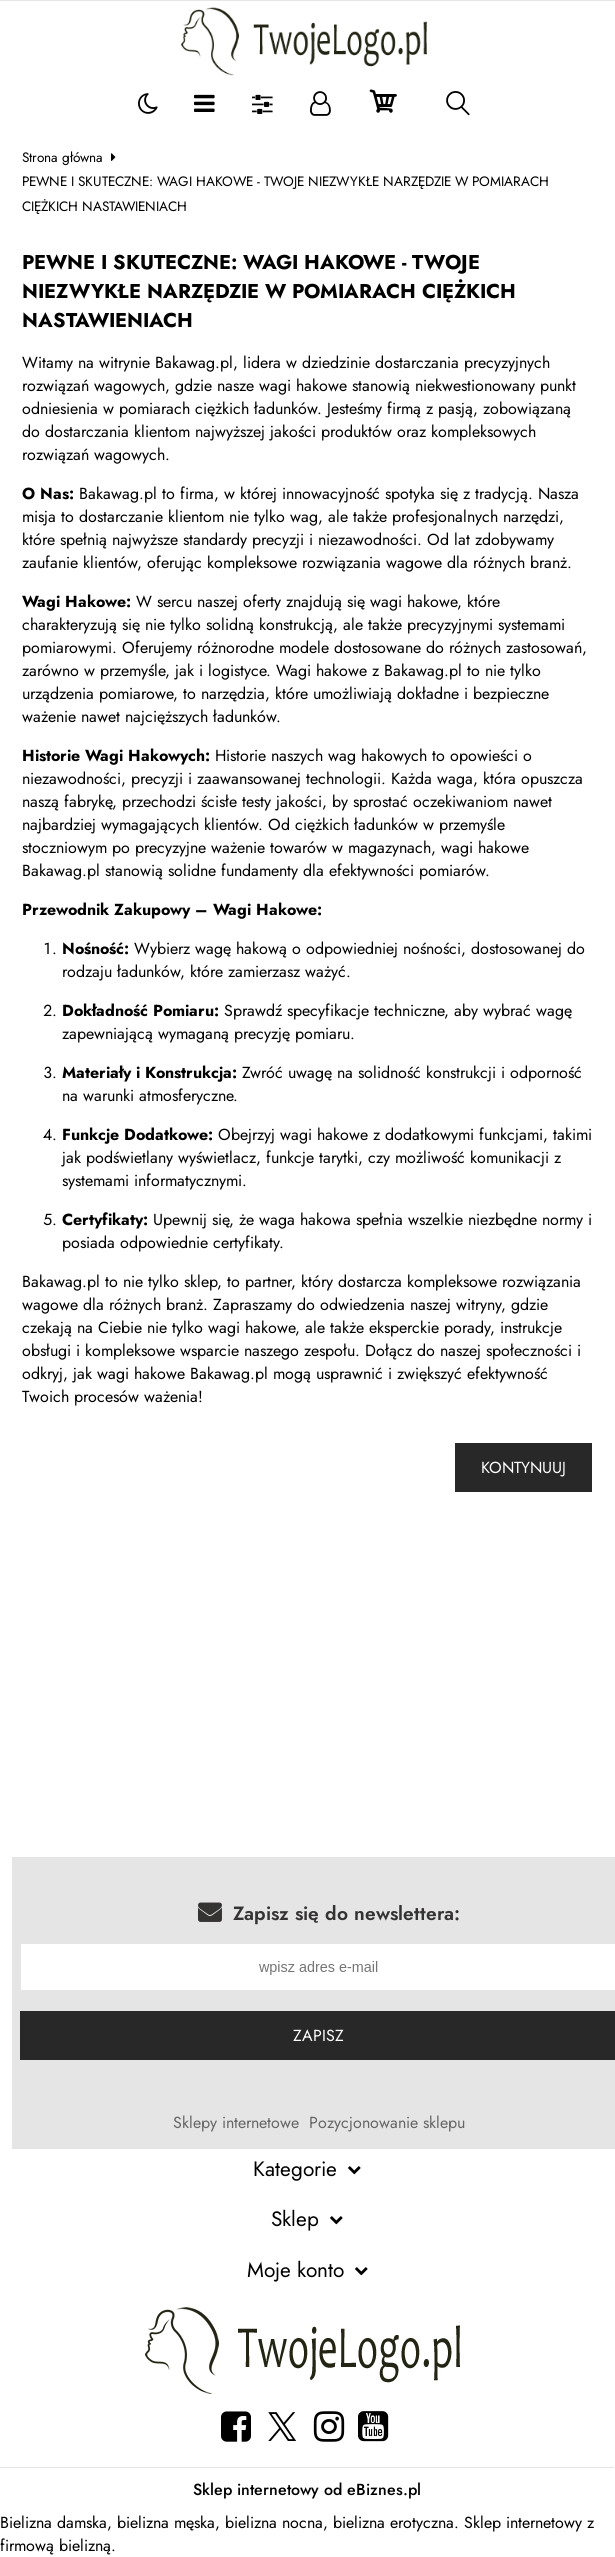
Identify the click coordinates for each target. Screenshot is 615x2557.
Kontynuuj (523, 1467)
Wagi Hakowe (265, 909)
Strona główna (62, 157)
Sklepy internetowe (236, 2122)
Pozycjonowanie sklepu (387, 2122)
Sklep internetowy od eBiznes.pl (307, 2489)
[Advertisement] (307, 1697)
